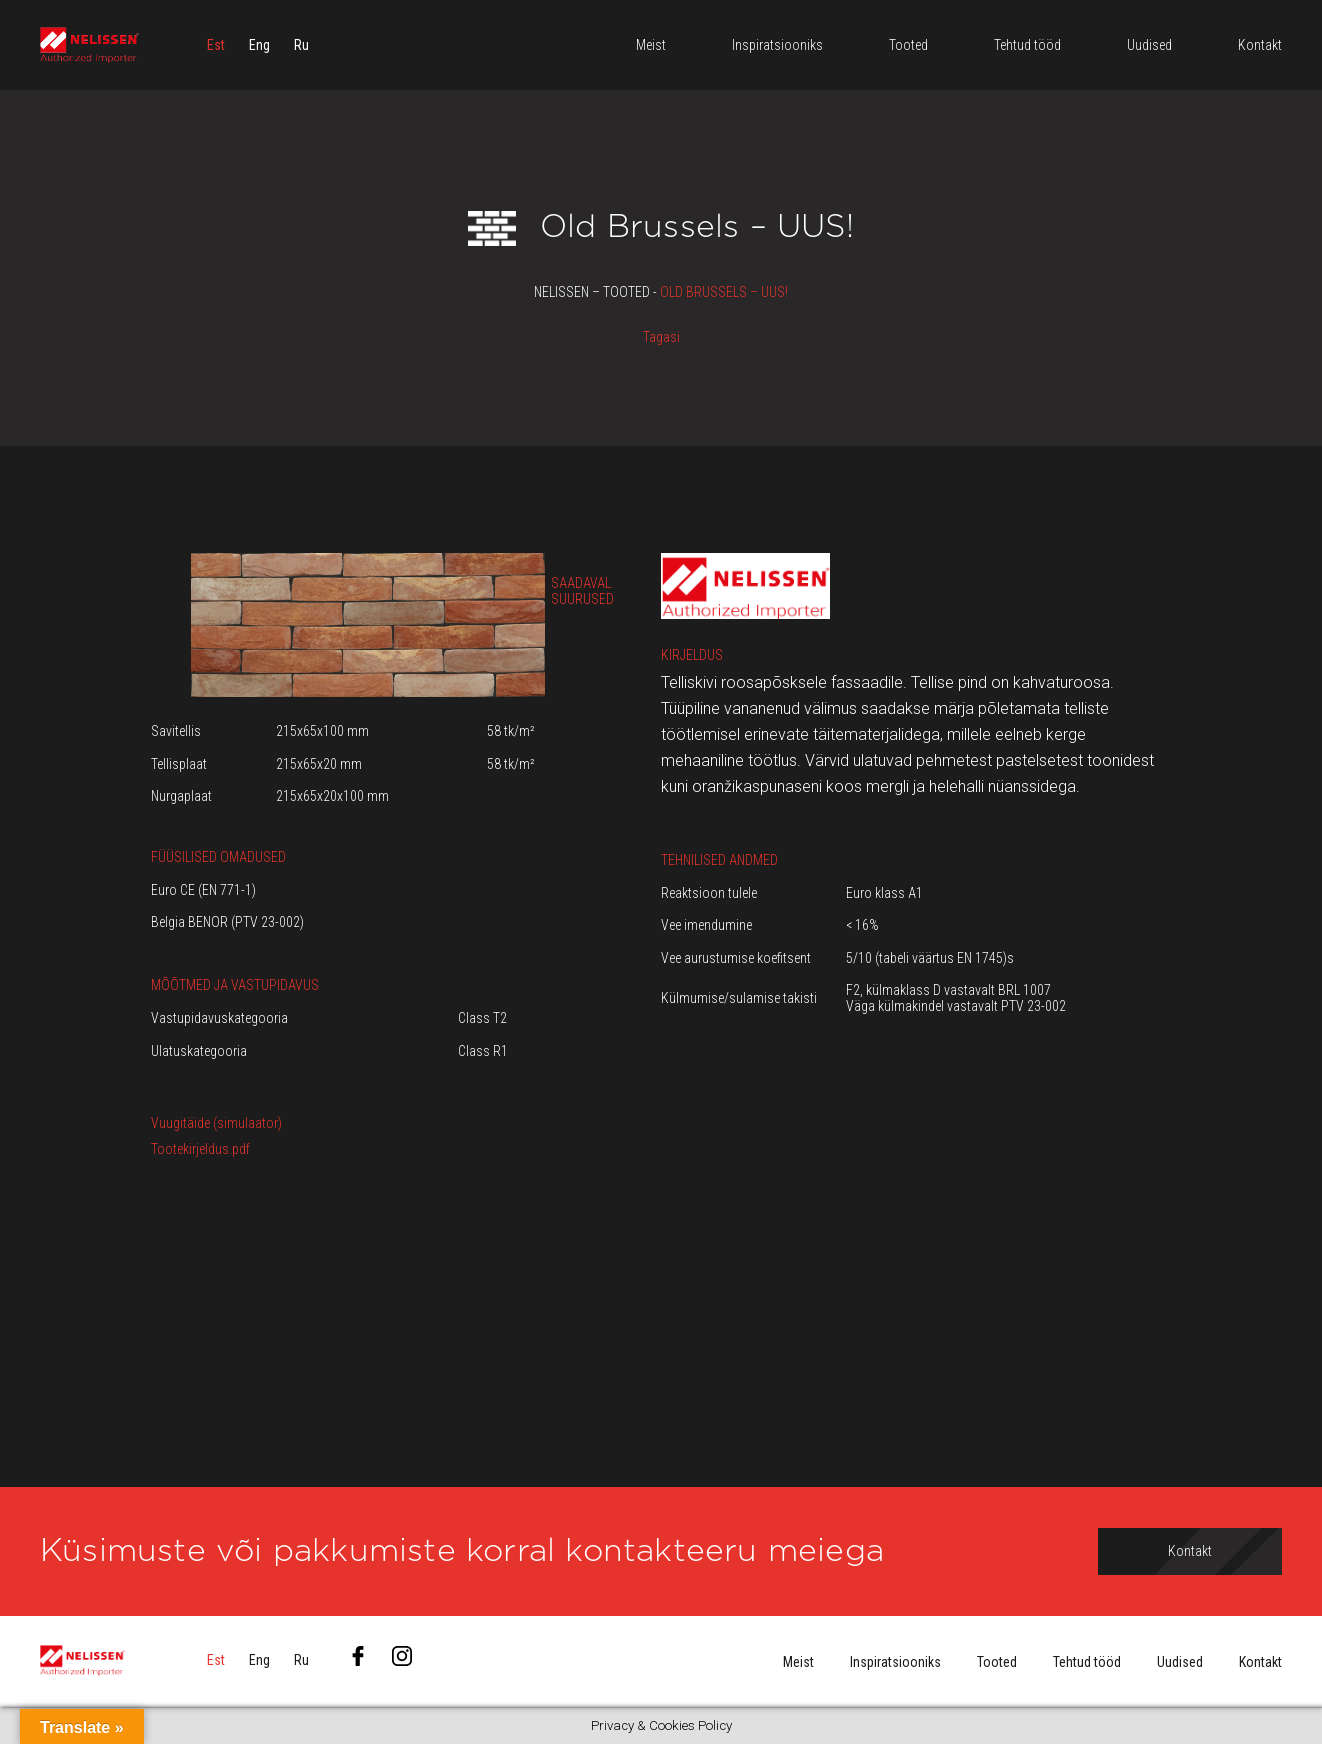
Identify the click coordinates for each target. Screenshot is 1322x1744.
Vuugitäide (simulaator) (216, 1123)
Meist (798, 1662)
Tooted (997, 1662)
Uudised (1180, 1662)
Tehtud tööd (1087, 1662)
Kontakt (1260, 1662)
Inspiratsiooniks (895, 1662)
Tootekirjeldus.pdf (200, 1149)
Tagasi (661, 337)
